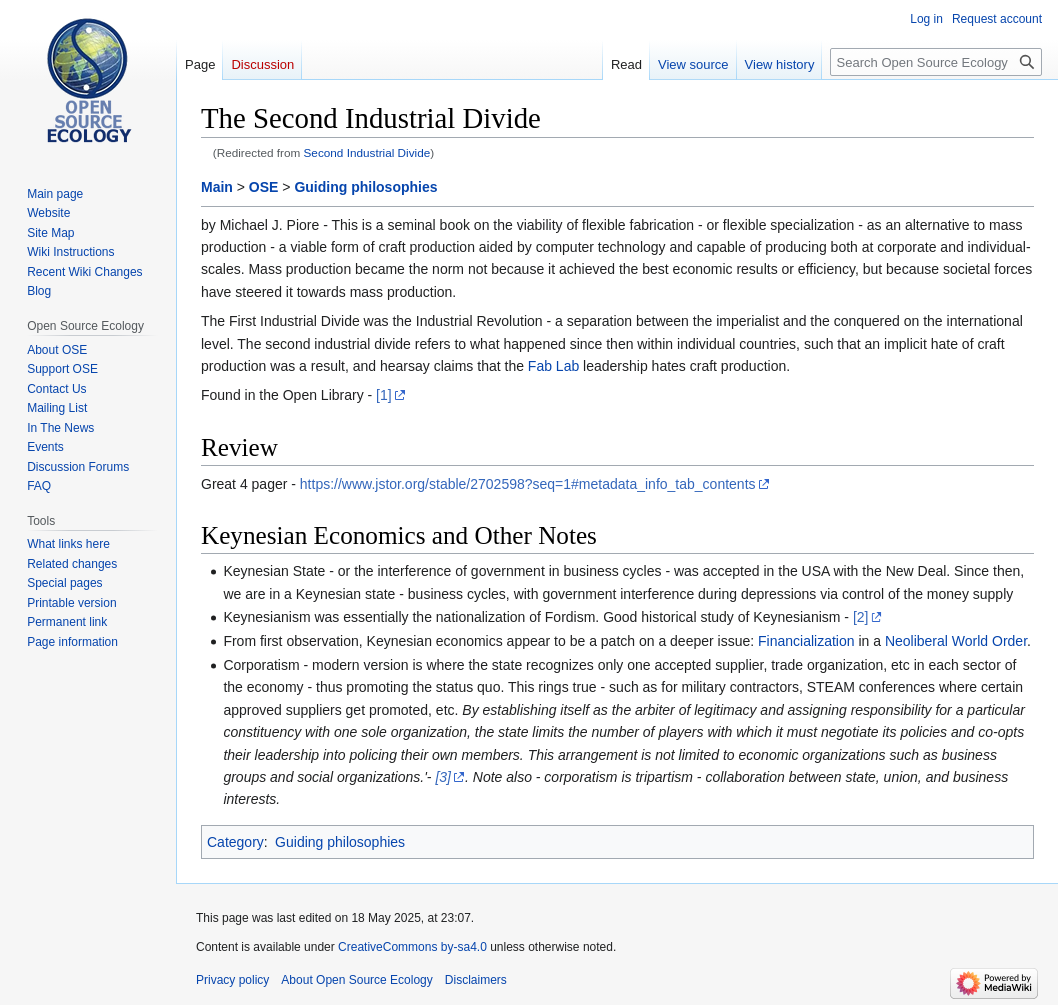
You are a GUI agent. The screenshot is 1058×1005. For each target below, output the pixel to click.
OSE (264, 187)
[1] (384, 395)
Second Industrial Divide (367, 152)
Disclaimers (476, 980)
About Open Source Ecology (356, 980)
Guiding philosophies (365, 187)
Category (235, 842)
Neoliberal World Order (956, 641)
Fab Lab (553, 366)
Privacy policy (232, 980)
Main (217, 187)
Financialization (806, 641)
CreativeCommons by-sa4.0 (412, 947)
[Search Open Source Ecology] (936, 62)
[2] (861, 617)
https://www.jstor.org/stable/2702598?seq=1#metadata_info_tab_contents (528, 484)
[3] (443, 777)
